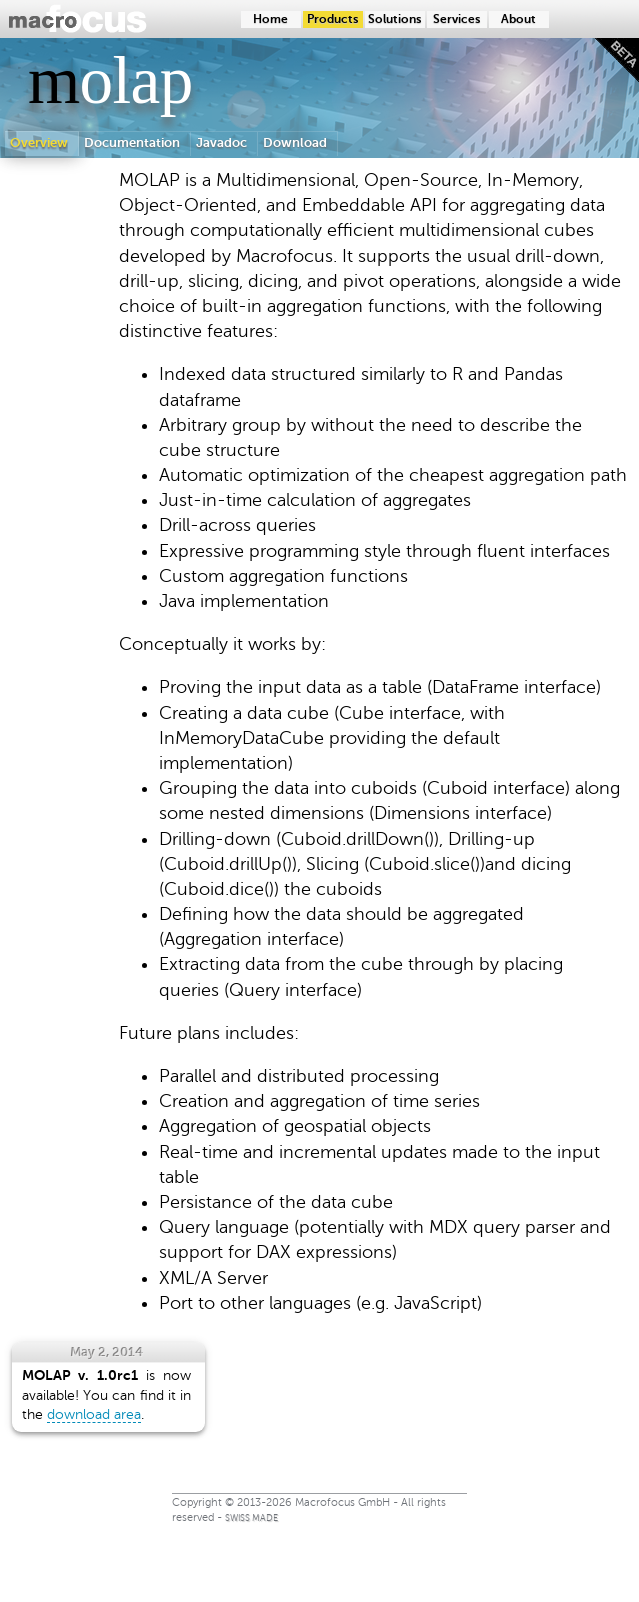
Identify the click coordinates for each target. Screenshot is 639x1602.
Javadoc (221, 143)
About (518, 19)
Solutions (394, 19)
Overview (39, 143)
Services (456, 19)
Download (295, 143)
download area (94, 1414)
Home (270, 19)
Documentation (132, 143)
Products (332, 19)
